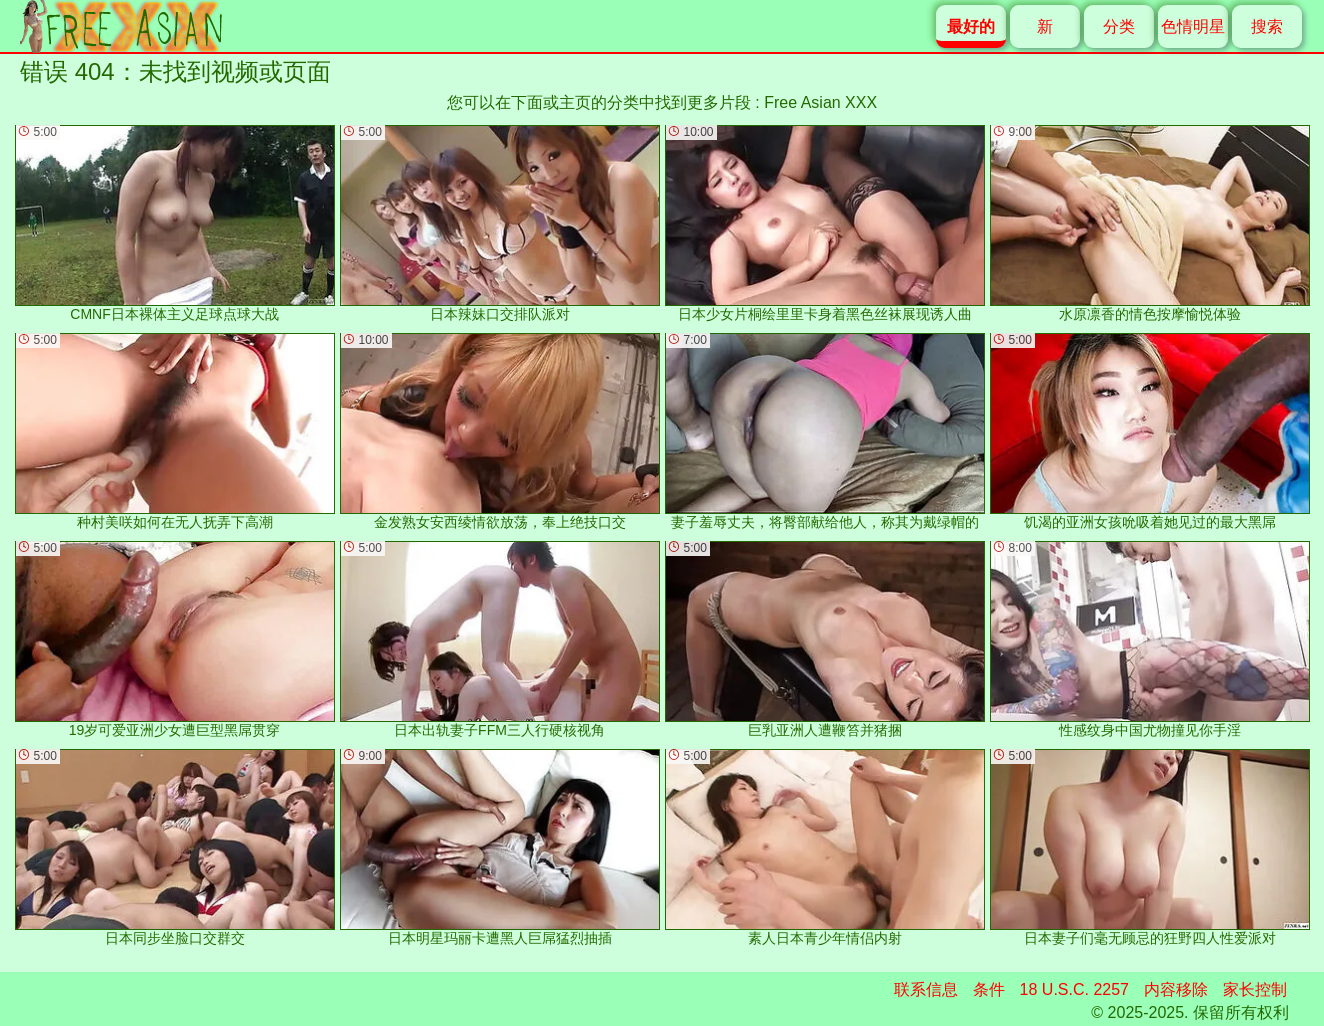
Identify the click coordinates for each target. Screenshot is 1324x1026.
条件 (989, 989)
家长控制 (1255, 989)
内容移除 (1176, 989)
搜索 (1267, 26)
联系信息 (926, 989)
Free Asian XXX (820, 102)
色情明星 (1193, 26)
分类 (1119, 26)
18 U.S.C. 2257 (1074, 989)
